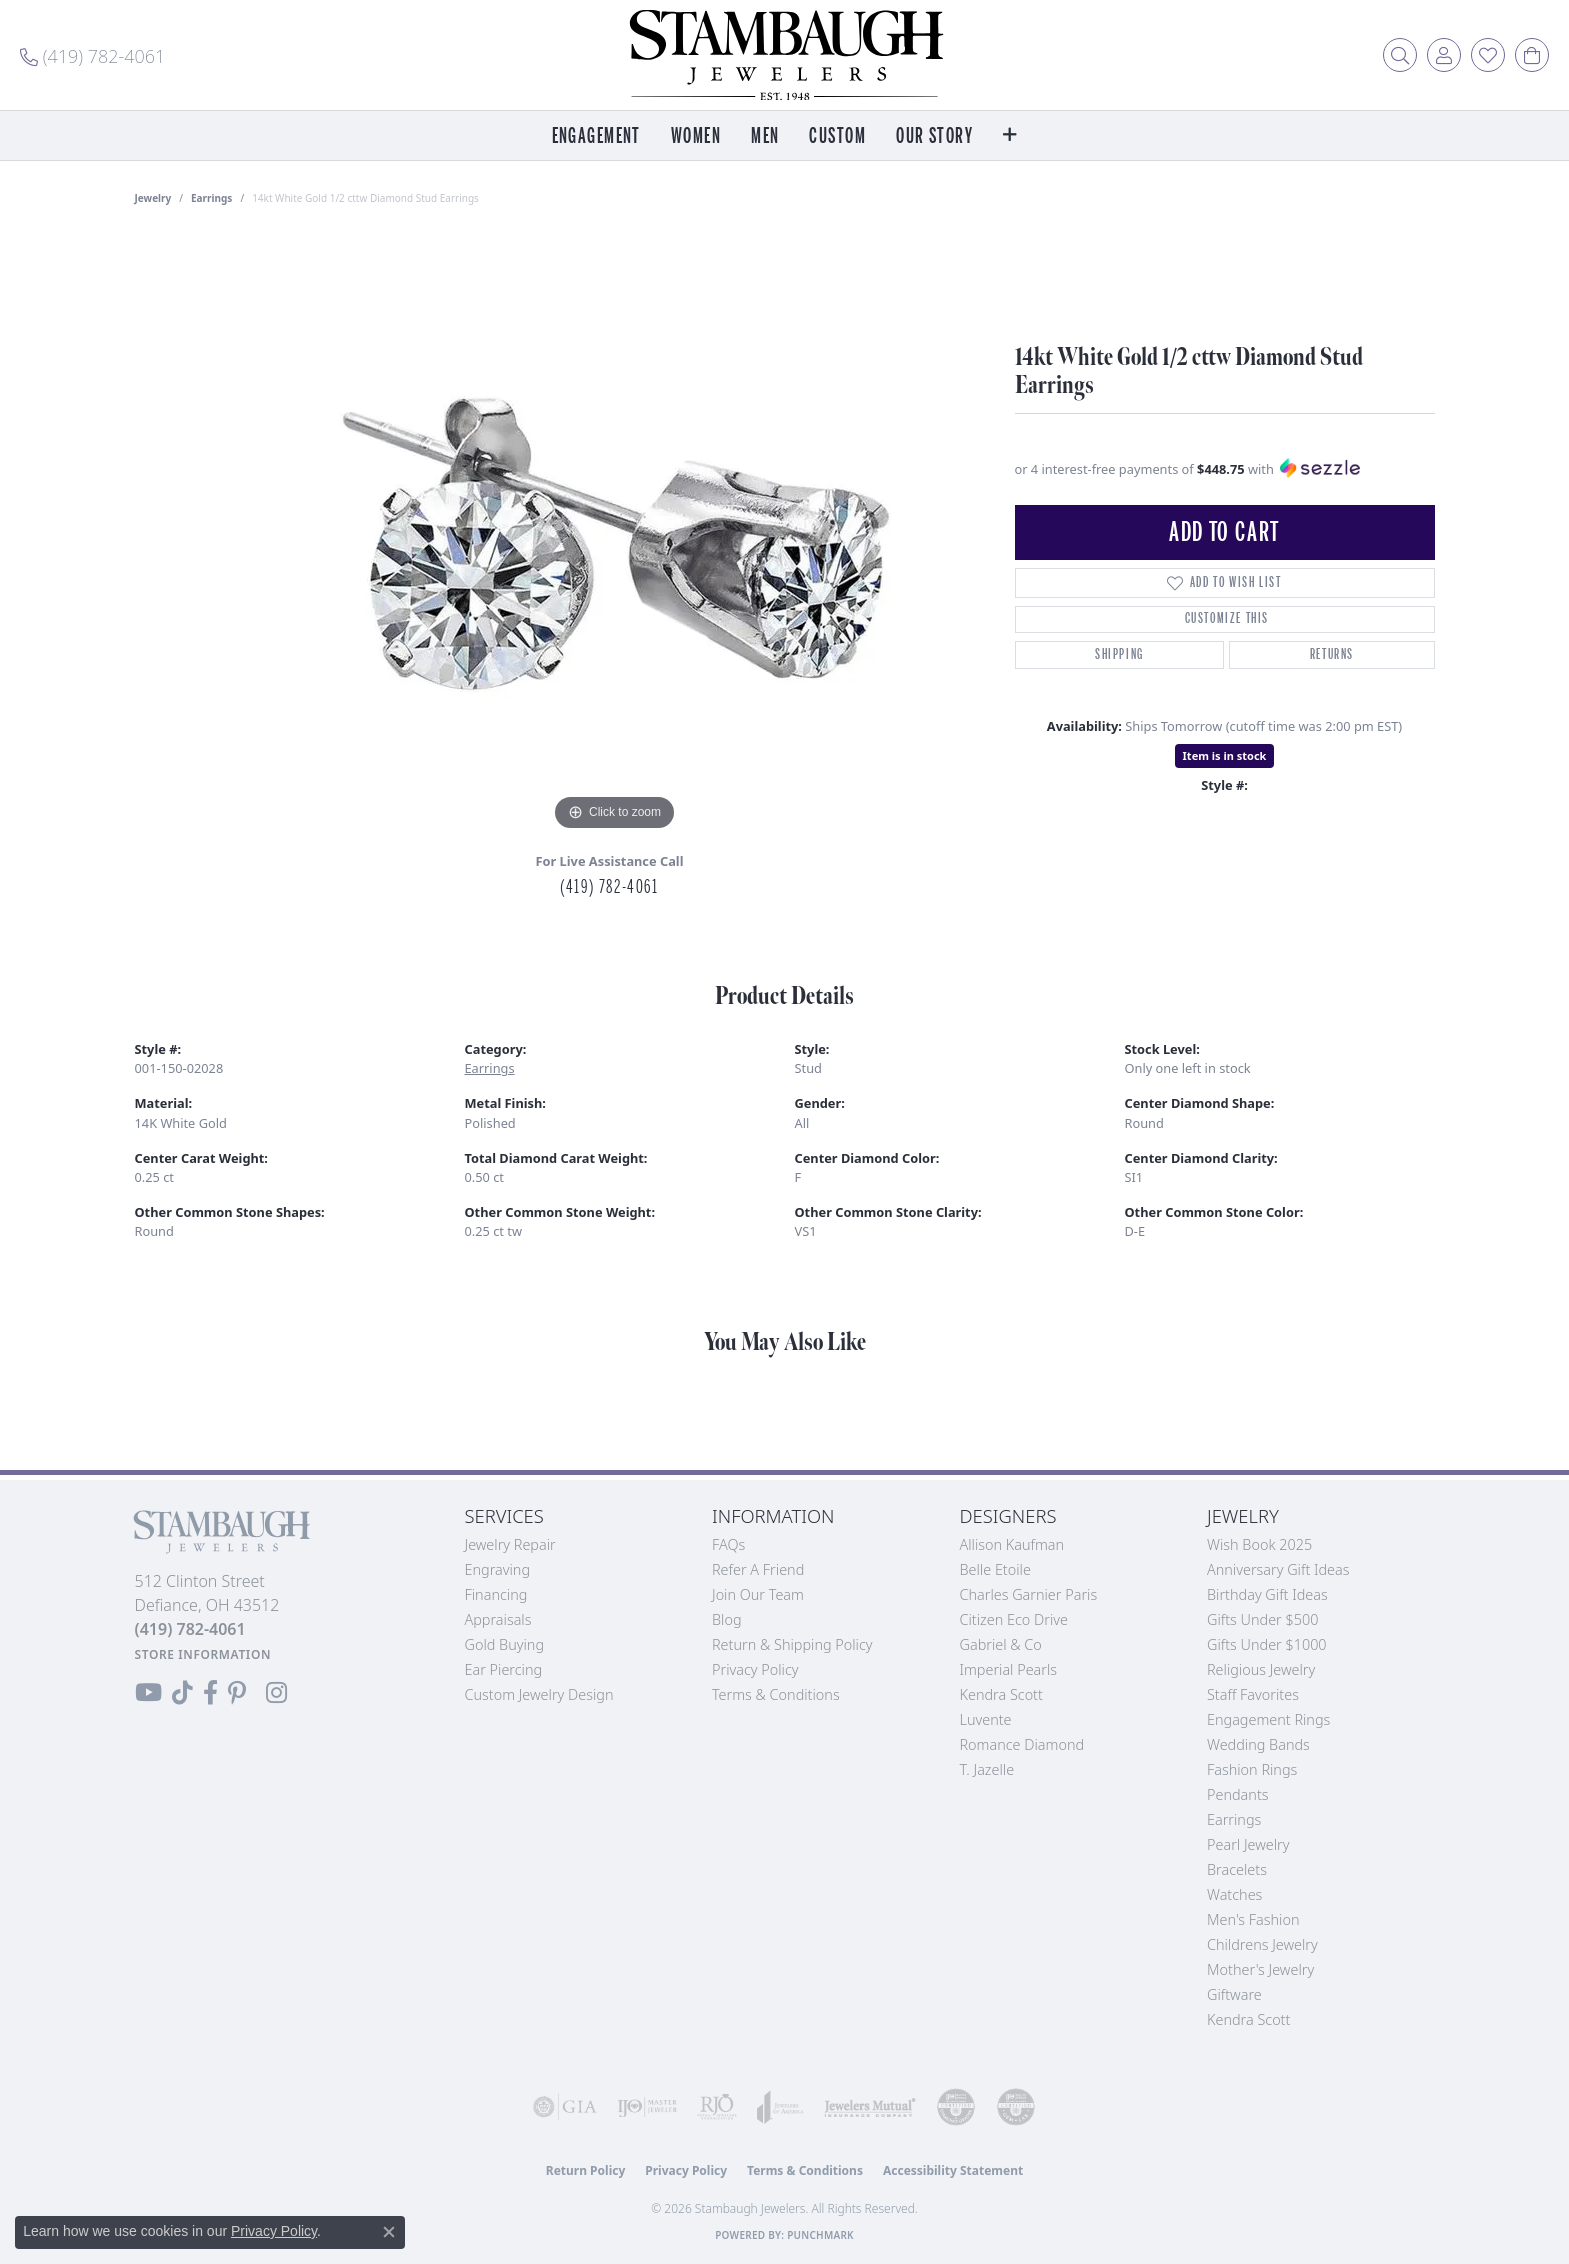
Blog (727, 1619)
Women (696, 136)
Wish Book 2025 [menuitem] (1259, 1544)
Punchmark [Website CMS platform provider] (820, 2235)
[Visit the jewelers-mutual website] (870, 2107)
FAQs (728, 1544)
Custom (837, 136)
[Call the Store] (190, 1629)
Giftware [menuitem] (1234, 1994)
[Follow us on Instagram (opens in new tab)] (276, 1693)
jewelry (153, 198)
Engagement (596, 136)
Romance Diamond (1022, 1744)
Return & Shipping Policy (792, 1644)
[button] (1400, 55)
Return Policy (586, 2170)
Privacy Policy (755, 1669)
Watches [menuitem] (1234, 1894)
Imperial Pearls (1009, 1669)
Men (765, 136)
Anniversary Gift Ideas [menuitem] (1278, 1569)
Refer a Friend (758, 1569)
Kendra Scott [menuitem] (1248, 2019)
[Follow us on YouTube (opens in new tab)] (148, 1693)
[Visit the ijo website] (647, 2107)
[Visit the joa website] (780, 2107)
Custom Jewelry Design (539, 1694)
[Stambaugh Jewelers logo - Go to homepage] (785, 55)
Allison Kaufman (1012, 1544)
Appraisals (498, 1619)
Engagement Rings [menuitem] (1268, 1719)
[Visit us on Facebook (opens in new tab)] (210, 1693)
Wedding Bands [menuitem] (1258, 1744)
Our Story (934, 136)
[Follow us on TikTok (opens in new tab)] (182, 1693)
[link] (92, 55)
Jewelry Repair (510, 1544)
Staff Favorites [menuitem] (1253, 1694)
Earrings (211, 198)
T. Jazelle (987, 1769)
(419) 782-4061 (609, 887)
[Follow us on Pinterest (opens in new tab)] (237, 1693)
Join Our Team (758, 1594)
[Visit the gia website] (565, 2107)
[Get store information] (203, 1654)
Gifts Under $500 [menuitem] (1262, 1619)
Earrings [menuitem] (1234, 1819)
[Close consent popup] (389, 2232)
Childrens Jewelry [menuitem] (1262, 1944)
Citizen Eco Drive (1014, 1619)
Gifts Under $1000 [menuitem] (1267, 1644)
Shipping (1119, 654)
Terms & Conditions (776, 1694)
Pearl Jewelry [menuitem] (1248, 1844)
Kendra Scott (1001, 1694)
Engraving (498, 1569)
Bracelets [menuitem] (1237, 1869)
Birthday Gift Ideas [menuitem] (1267, 1594)
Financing (496, 1594)
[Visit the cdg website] (956, 2107)
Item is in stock (1225, 755)
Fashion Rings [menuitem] (1252, 1769)
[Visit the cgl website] (1016, 2107)
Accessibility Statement (953, 2170)
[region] (615, 536)
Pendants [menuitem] (1238, 1794)
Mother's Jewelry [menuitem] (1260, 1969)
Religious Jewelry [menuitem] (1261, 1669)
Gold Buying (505, 1644)
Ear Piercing (504, 1669)
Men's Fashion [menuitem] (1253, 1919)
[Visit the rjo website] (717, 2107)
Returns (1332, 654)
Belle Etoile (995, 1569)
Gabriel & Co (1001, 1644)
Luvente (986, 1719)
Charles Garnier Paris (1029, 1594)
